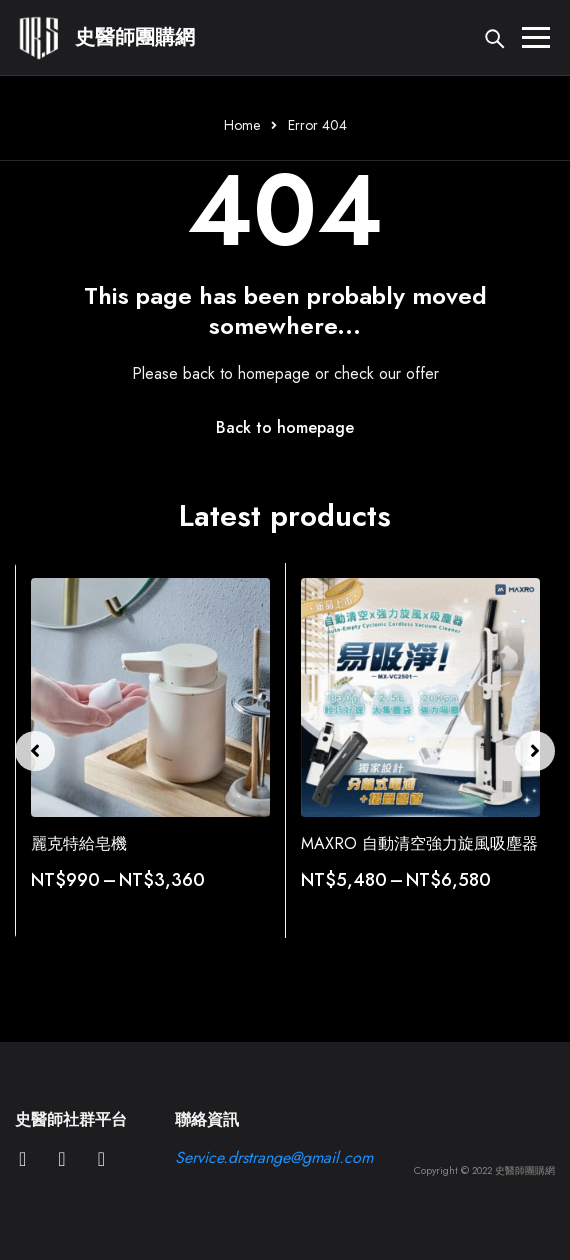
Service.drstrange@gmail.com (274, 1157)
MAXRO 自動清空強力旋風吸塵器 (419, 843)
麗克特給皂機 (79, 843)
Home (242, 125)
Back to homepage (285, 427)
